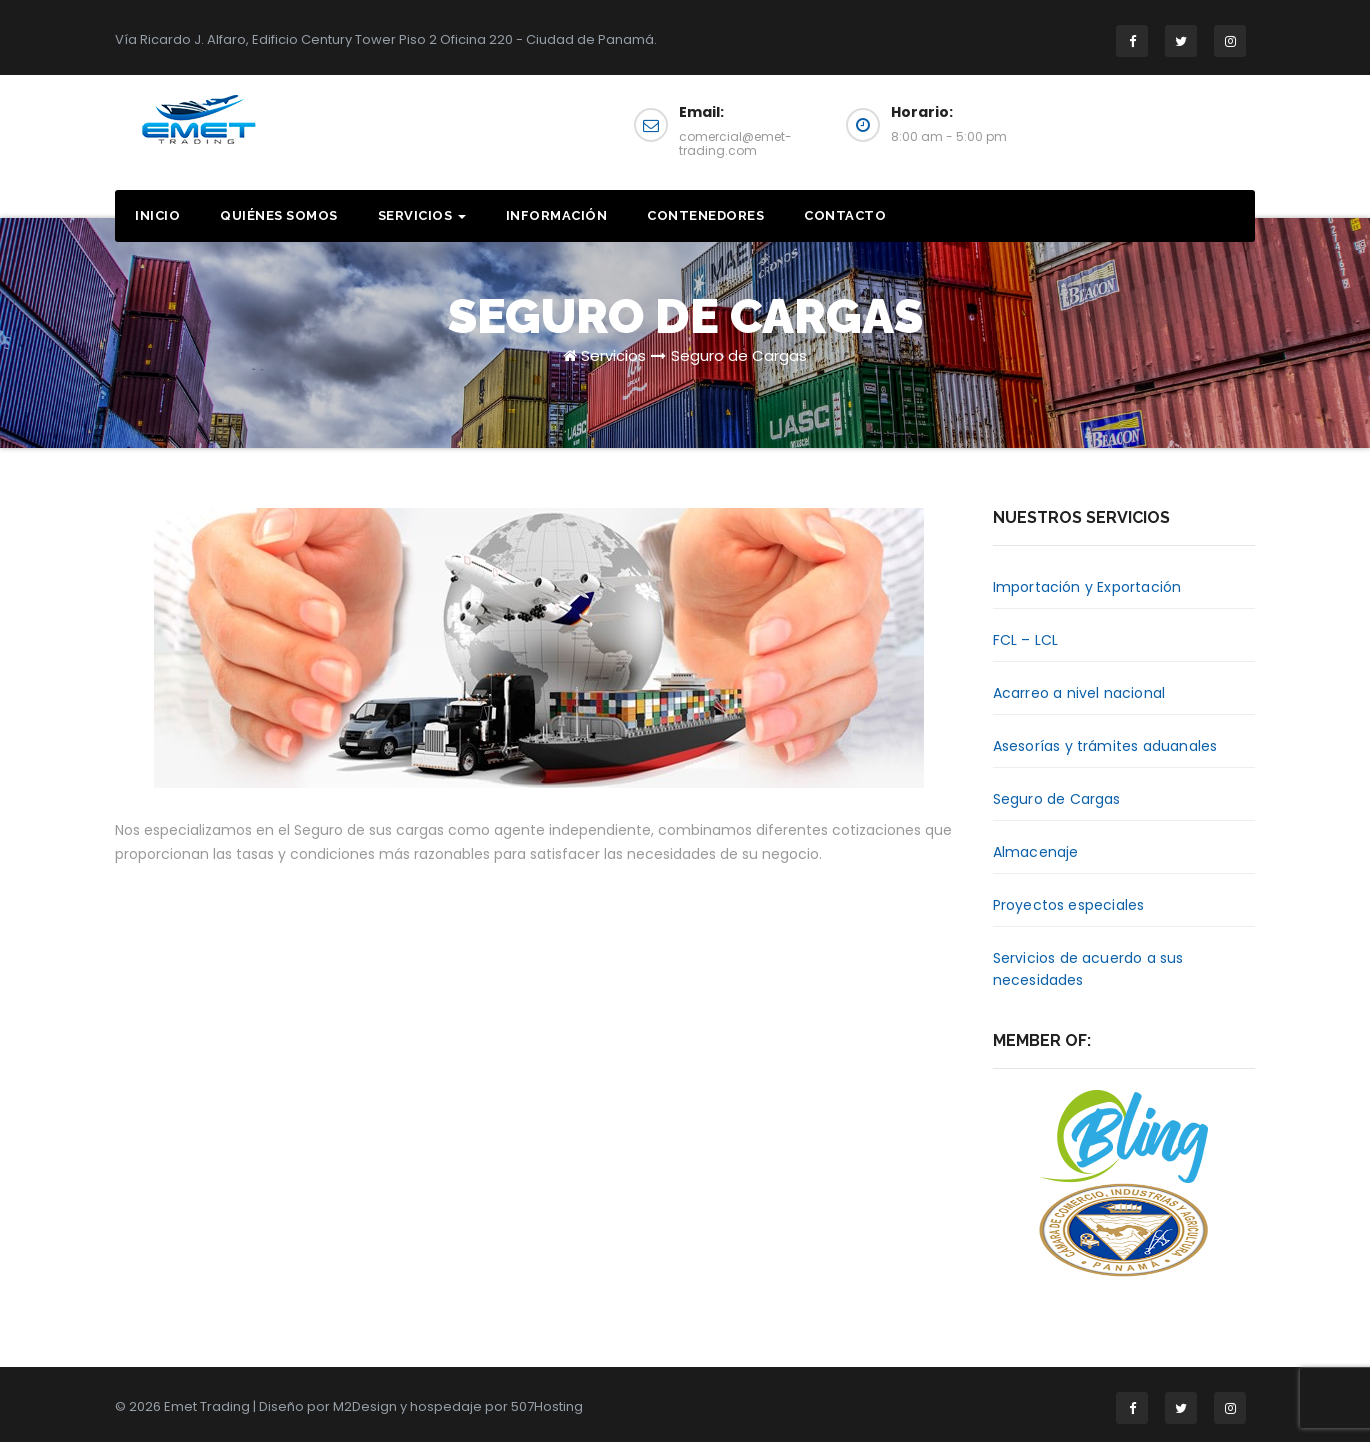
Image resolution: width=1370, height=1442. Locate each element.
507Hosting (547, 1406)
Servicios (422, 215)
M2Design (365, 1406)
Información (557, 215)
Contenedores (705, 215)
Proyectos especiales (1069, 905)
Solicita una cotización (1180, 133)
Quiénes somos (279, 215)
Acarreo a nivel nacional (1079, 693)
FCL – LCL (1026, 640)
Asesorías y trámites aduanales (1105, 746)
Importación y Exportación (1087, 587)
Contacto (845, 215)
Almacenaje (1036, 852)
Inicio (157, 215)
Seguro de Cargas (739, 355)
